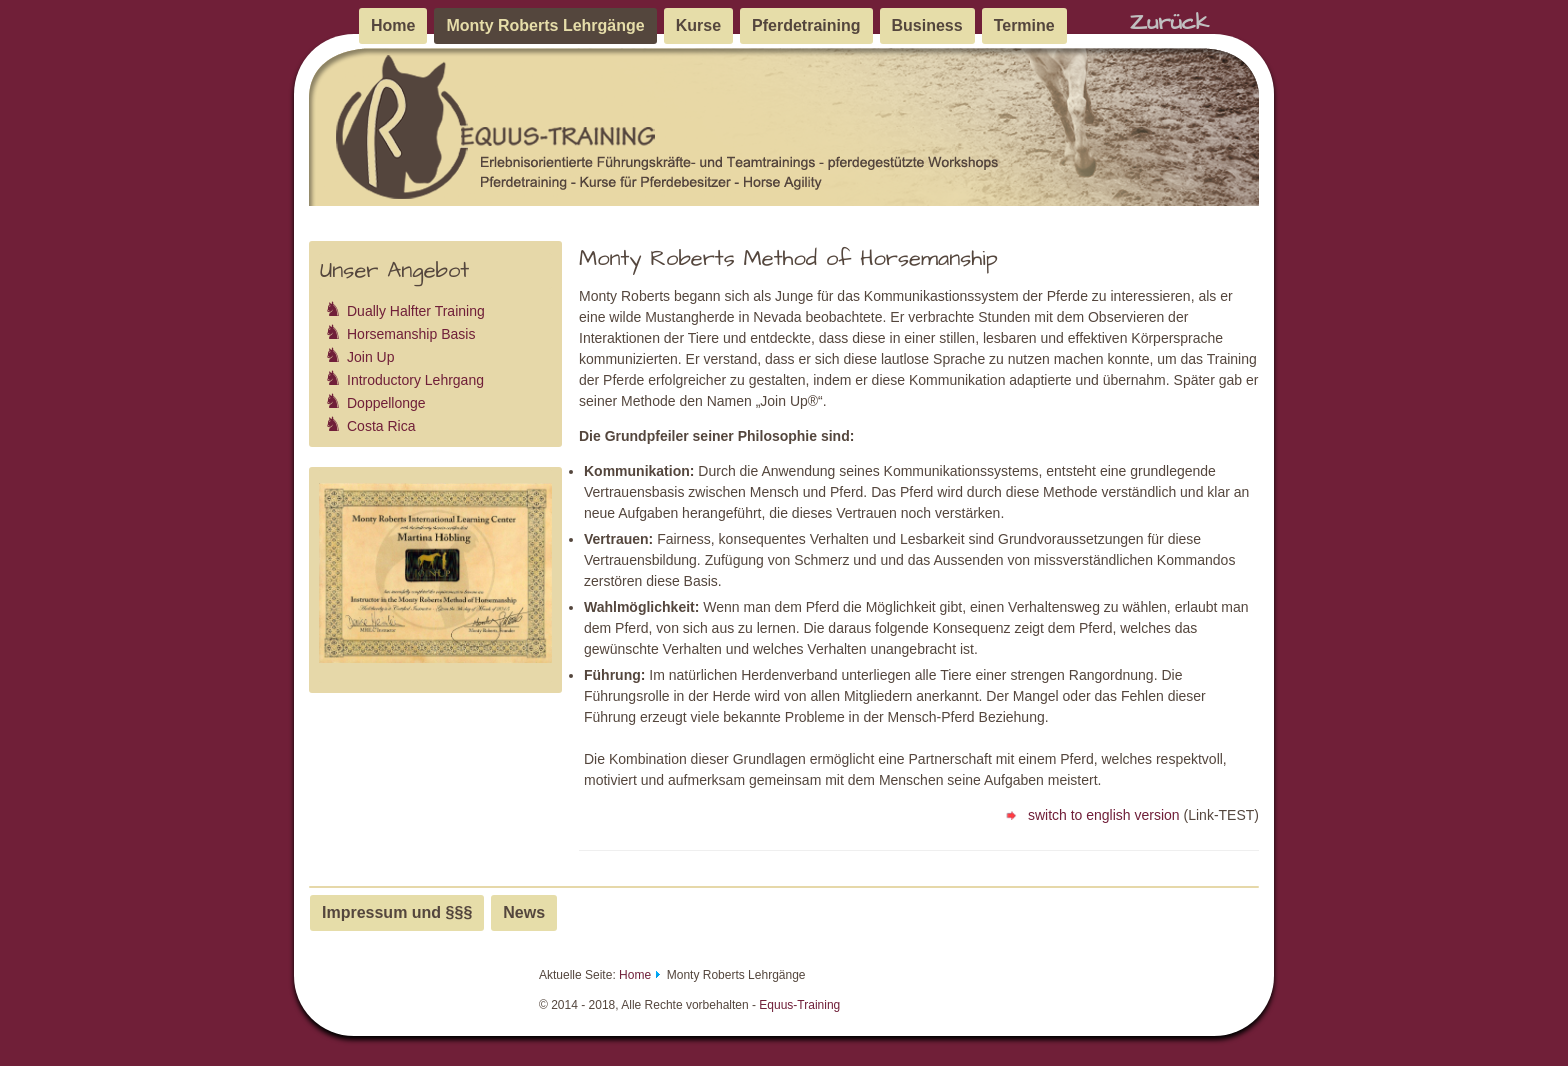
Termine (1024, 25)
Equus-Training (799, 1005)
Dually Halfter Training (416, 311)
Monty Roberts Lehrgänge (545, 25)
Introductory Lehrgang (415, 380)
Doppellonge (386, 403)
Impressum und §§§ (397, 912)
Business (927, 25)
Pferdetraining (806, 25)
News (524, 912)
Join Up (370, 357)
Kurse (698, 25)
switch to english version (1090, 815)
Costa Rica (381, 426)
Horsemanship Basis (411, 334)
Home (393, 25)
